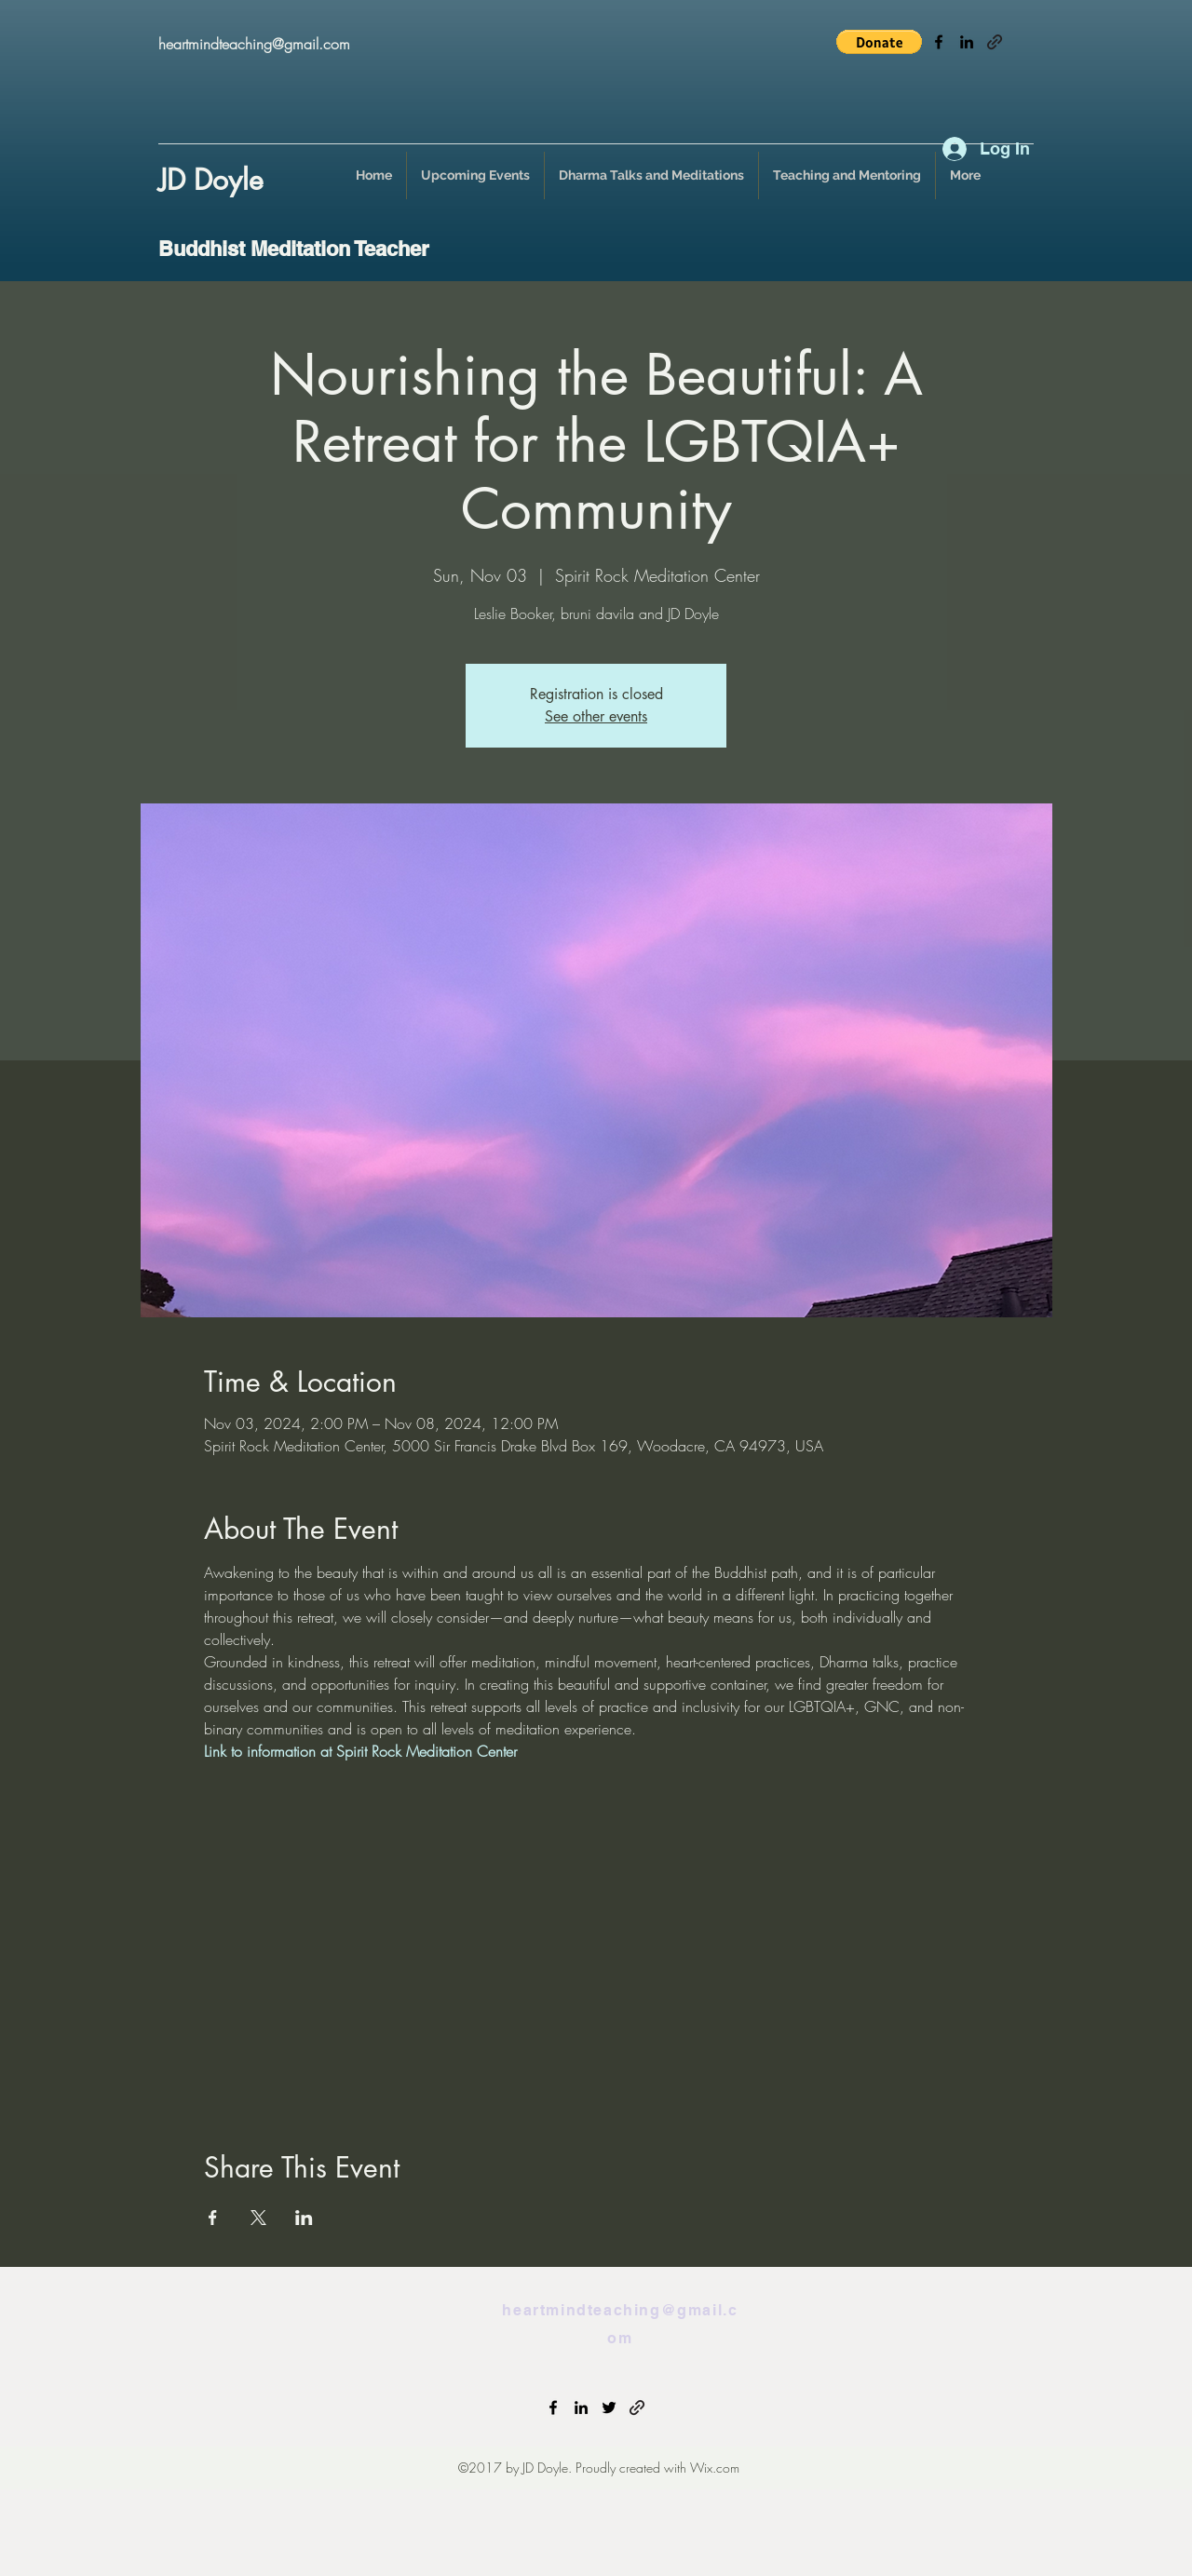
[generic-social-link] (994, 42)
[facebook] (938, 42)
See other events (596, 716)
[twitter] (609, 2407)
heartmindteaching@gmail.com (254, 44)
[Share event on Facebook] (213, 2217)
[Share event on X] (258, 2217)
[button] (879, 42)
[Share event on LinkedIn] (304, 2217)
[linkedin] (966, 42)
